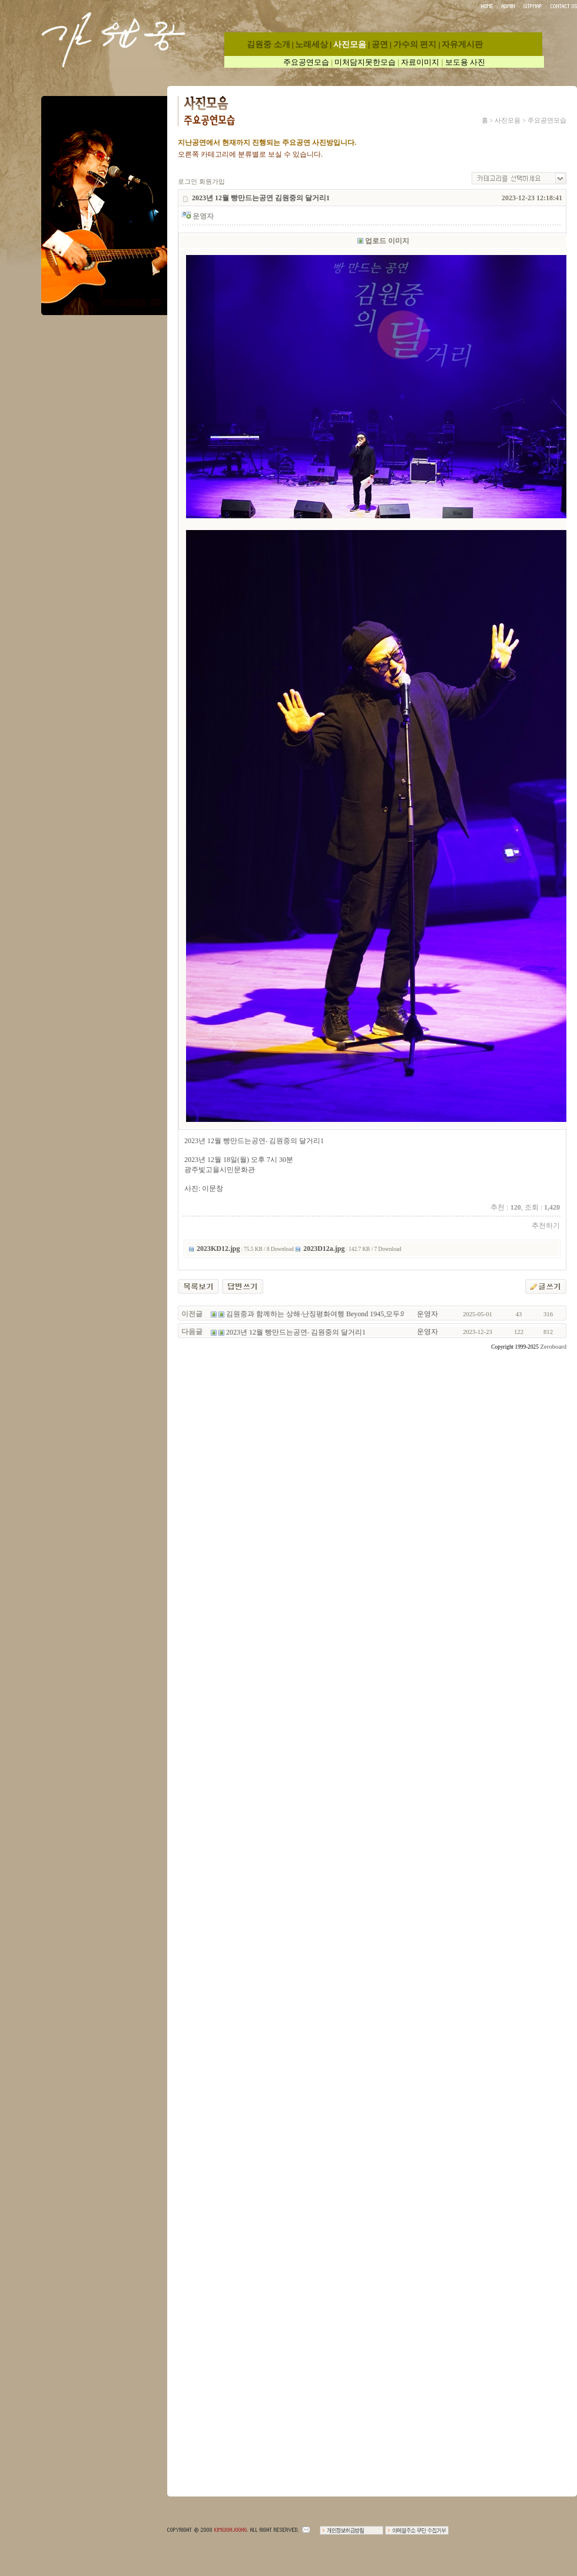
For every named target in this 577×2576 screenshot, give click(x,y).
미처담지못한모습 (365, 62)
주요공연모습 (306, 62)
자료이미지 (420, 62)
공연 (380, 44)
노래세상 (311, 44)
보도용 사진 (465, 62)
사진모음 (349, 44)
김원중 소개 (268, 44)
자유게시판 (462, 44)
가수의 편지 (415, 44)
